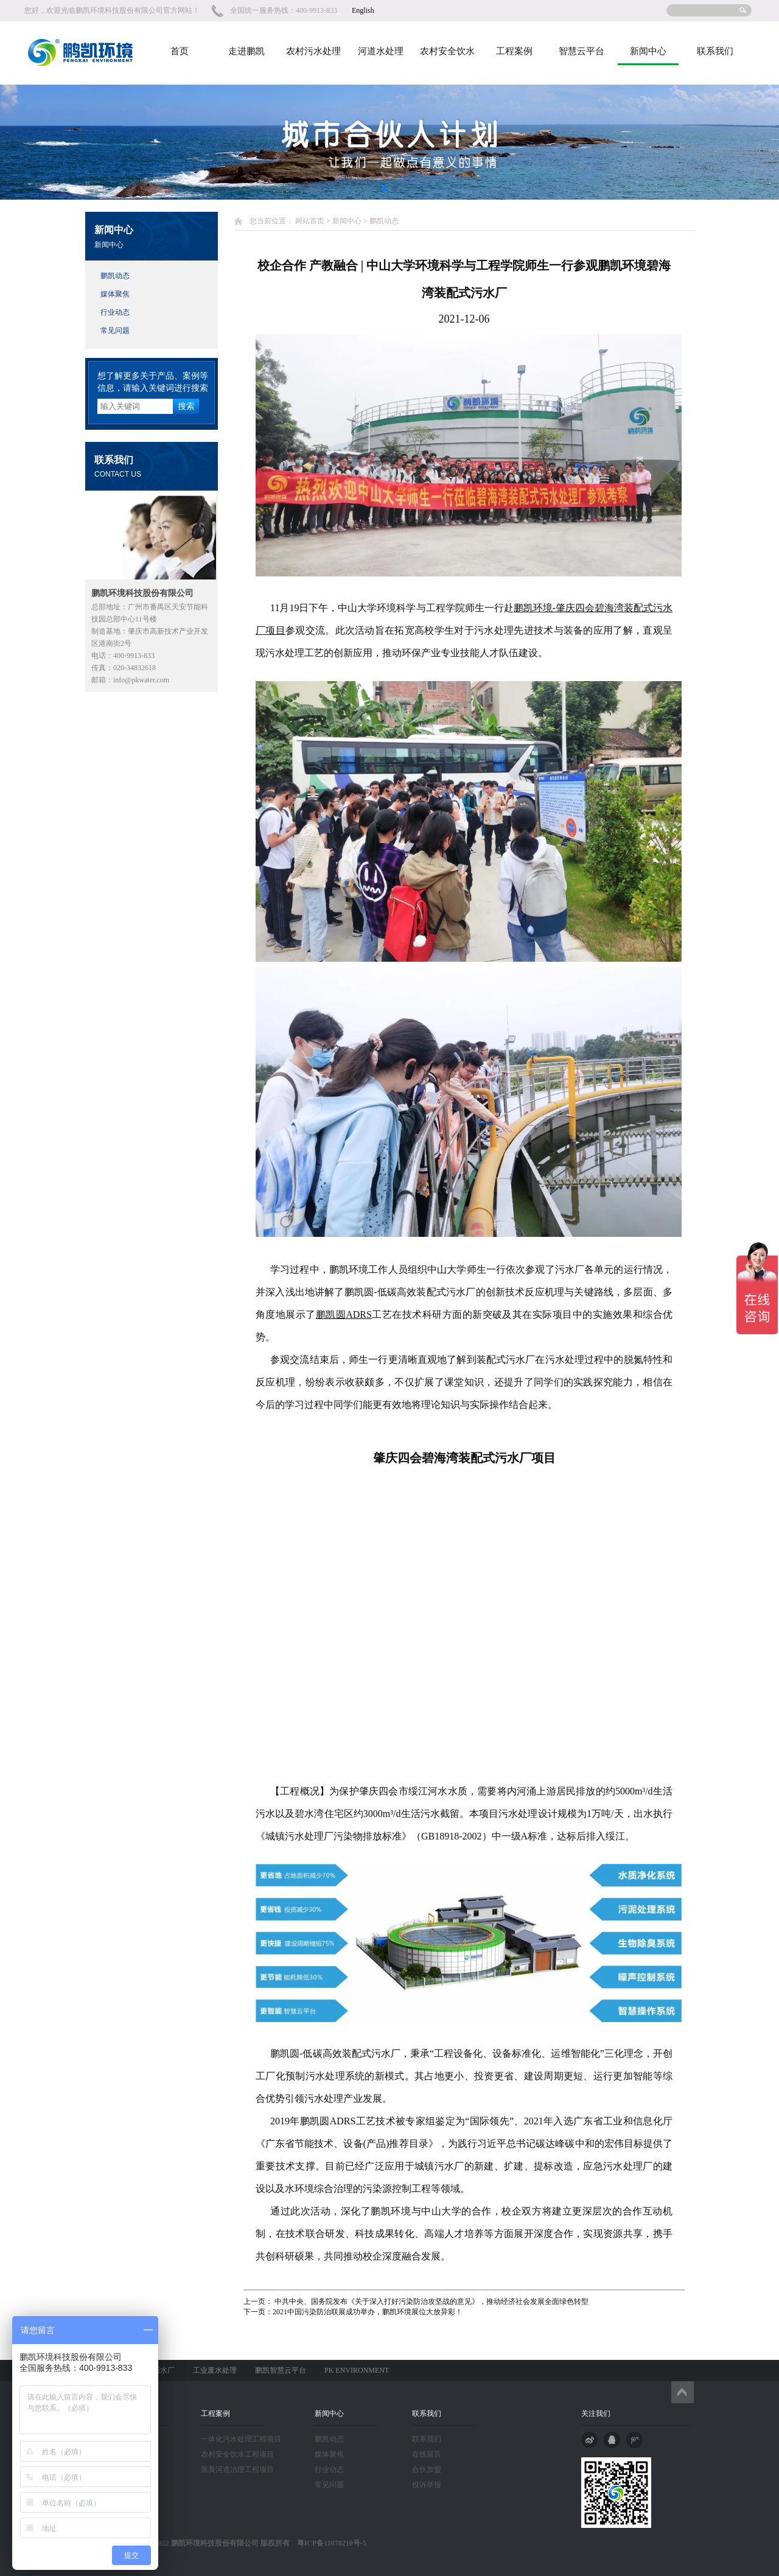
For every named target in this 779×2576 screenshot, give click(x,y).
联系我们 (715, 51)
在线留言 (426, 2454)
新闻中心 (648, 51)
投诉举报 (426, 2484)
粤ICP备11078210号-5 (328, 2543)
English (363, 10)
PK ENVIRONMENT (356, 2370)
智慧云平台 (581, 51)
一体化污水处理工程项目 (241, 2439)
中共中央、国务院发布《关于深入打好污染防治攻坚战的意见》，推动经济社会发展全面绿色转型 (431, 2301)
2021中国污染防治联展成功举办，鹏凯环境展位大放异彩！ (368, 2312)
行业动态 (115, 312)
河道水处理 (380, 51)
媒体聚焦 (115, 294)
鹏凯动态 (115, 275)
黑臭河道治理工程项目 (237, 2469)
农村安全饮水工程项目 (237, 2454)
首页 (179, 51)
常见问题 (115, 330)
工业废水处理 (215, 2370)
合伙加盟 (426, 2469)
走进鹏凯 (246, 51)
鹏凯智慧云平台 (280, 2370)
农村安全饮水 (447, 51)
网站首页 (309, 221)
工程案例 (514, 51)
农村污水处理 (313, 51)
